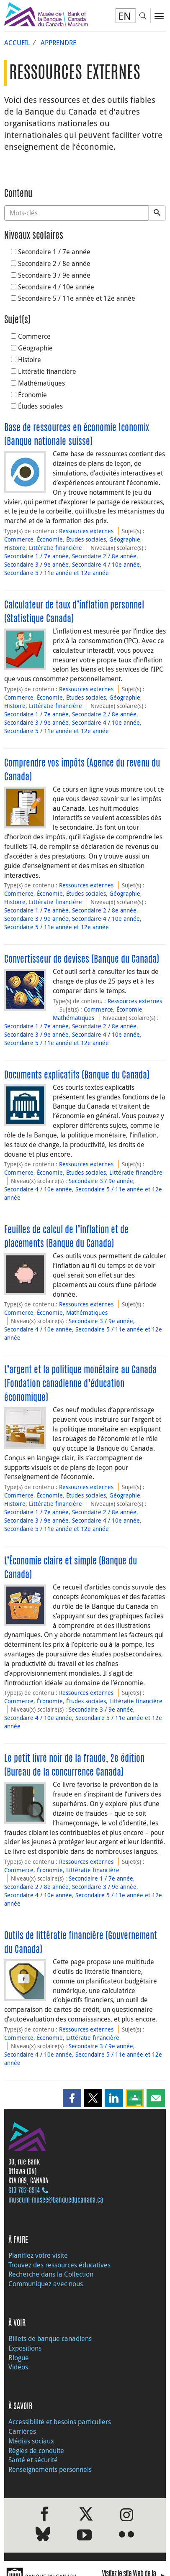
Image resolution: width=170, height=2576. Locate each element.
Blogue (18, 2357)
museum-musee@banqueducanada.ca (55, 2200)
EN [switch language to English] (124, 16)
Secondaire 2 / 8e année (50, 263)
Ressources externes (86, 531)
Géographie (32, 348)
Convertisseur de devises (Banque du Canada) (81, 959)
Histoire (26, 359)
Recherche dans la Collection (50, 2274)
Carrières (22, 2431)
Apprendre (58, 42)
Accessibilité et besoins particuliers (59, 2421)
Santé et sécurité (33, 2459)
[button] (72, 2098)
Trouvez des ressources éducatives (59, 2264)
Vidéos (18, 2367)
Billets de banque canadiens (50, 2338)
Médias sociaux (31, 2441)
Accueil (17, 42)
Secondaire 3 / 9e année (50, 275)
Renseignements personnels (50, 2469)
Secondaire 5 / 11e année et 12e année (73, 298)
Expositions (24, 2348)
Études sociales (37, 406)
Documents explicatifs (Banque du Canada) (76, 1075)
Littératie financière (43, 371)
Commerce (31, 336)
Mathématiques (38, 383)
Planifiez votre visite (38, 2255)
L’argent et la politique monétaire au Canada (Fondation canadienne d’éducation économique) (80, 1384)
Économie (29, 394)
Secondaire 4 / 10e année (52, 286)
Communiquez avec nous (45, 2283)
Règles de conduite (36, 2450)
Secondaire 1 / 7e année (50, 251)
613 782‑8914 (24, 2191)
